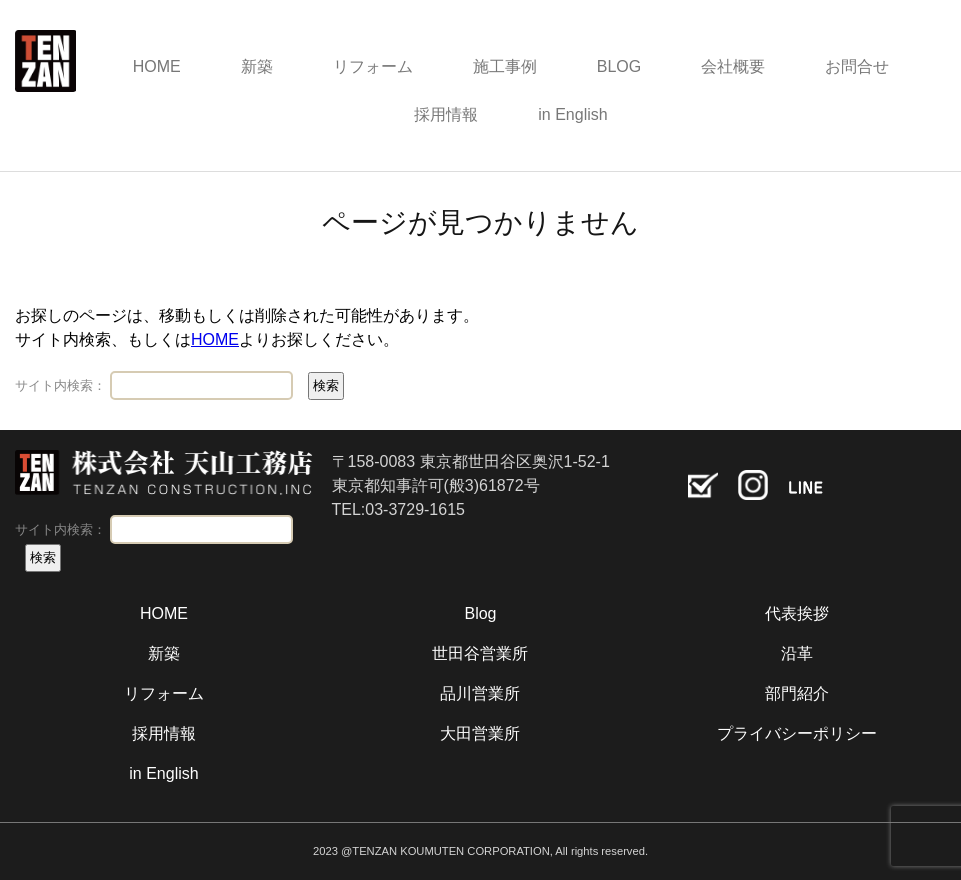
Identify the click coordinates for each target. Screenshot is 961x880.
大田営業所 (480, 733)
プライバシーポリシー (797, 733)
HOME (157, 66)
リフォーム (373, 66)
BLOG (619, 66)
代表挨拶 (797, 613)
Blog (480, 613)
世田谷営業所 (480, 653)
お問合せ (857, 66)
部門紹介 (797, 693)
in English (572, 114)
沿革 (797, 653)
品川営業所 (480, 693)
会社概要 (733, 66)
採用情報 (446, 114)
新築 (257, 66)
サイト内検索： (60, 385)
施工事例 (505, 66)
